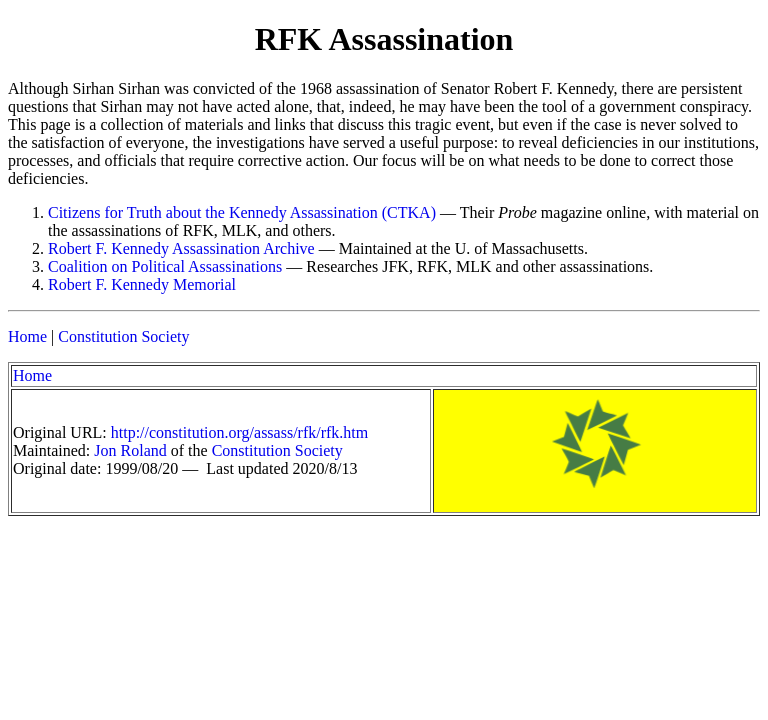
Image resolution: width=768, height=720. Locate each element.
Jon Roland (130, 450)
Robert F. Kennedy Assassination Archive (181, 248)
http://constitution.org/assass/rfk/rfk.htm (239, 432)
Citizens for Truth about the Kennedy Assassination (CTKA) (242, 212)
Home (27, 336)
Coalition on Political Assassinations (165, 266)
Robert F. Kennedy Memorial (142, 284)
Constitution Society (123, 336)
